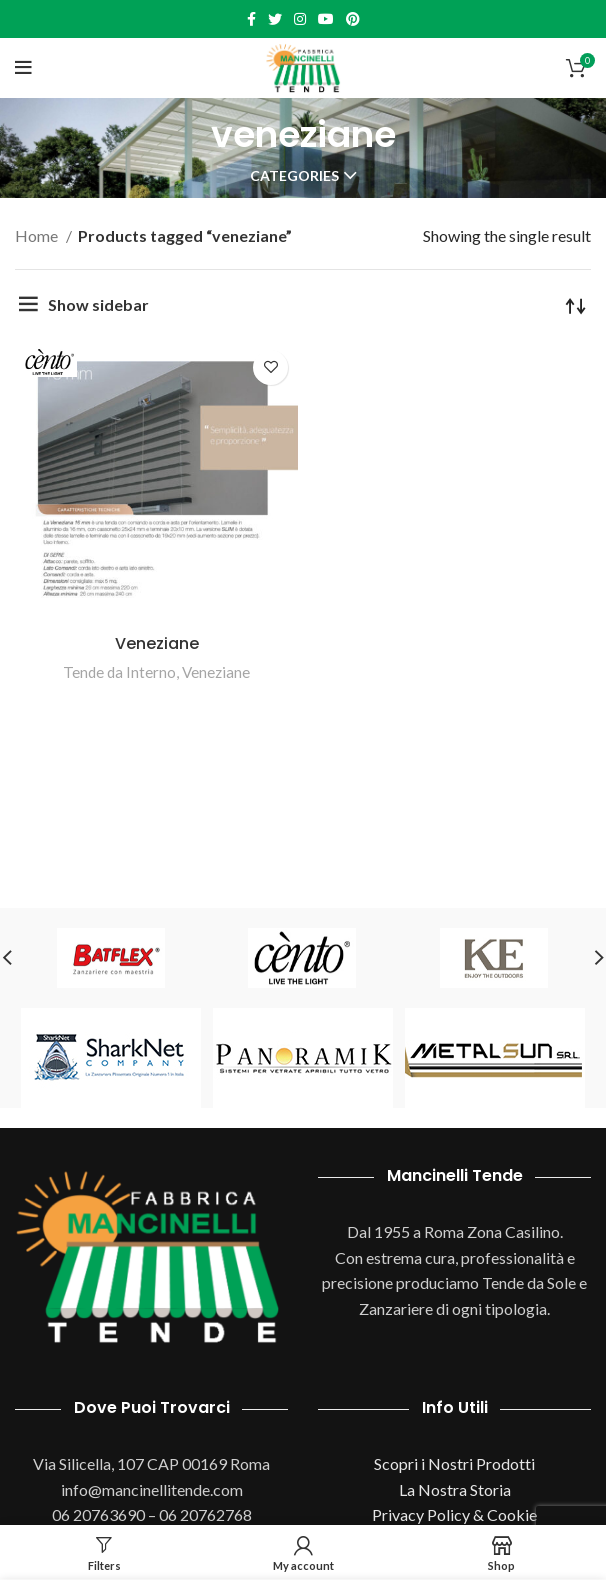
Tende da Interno (119, 672)
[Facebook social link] (251, 19)
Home (38, 235)
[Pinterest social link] (353, 19)
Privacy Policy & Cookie (454, 1514)
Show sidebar (98, 304)
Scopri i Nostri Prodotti (454, 1463)
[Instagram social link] (300, 19)
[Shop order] (576, 305)
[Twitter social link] (275, 19)
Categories (294, 176)
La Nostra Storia (455, 1489)
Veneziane (157, 643)
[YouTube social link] (326, 19)
